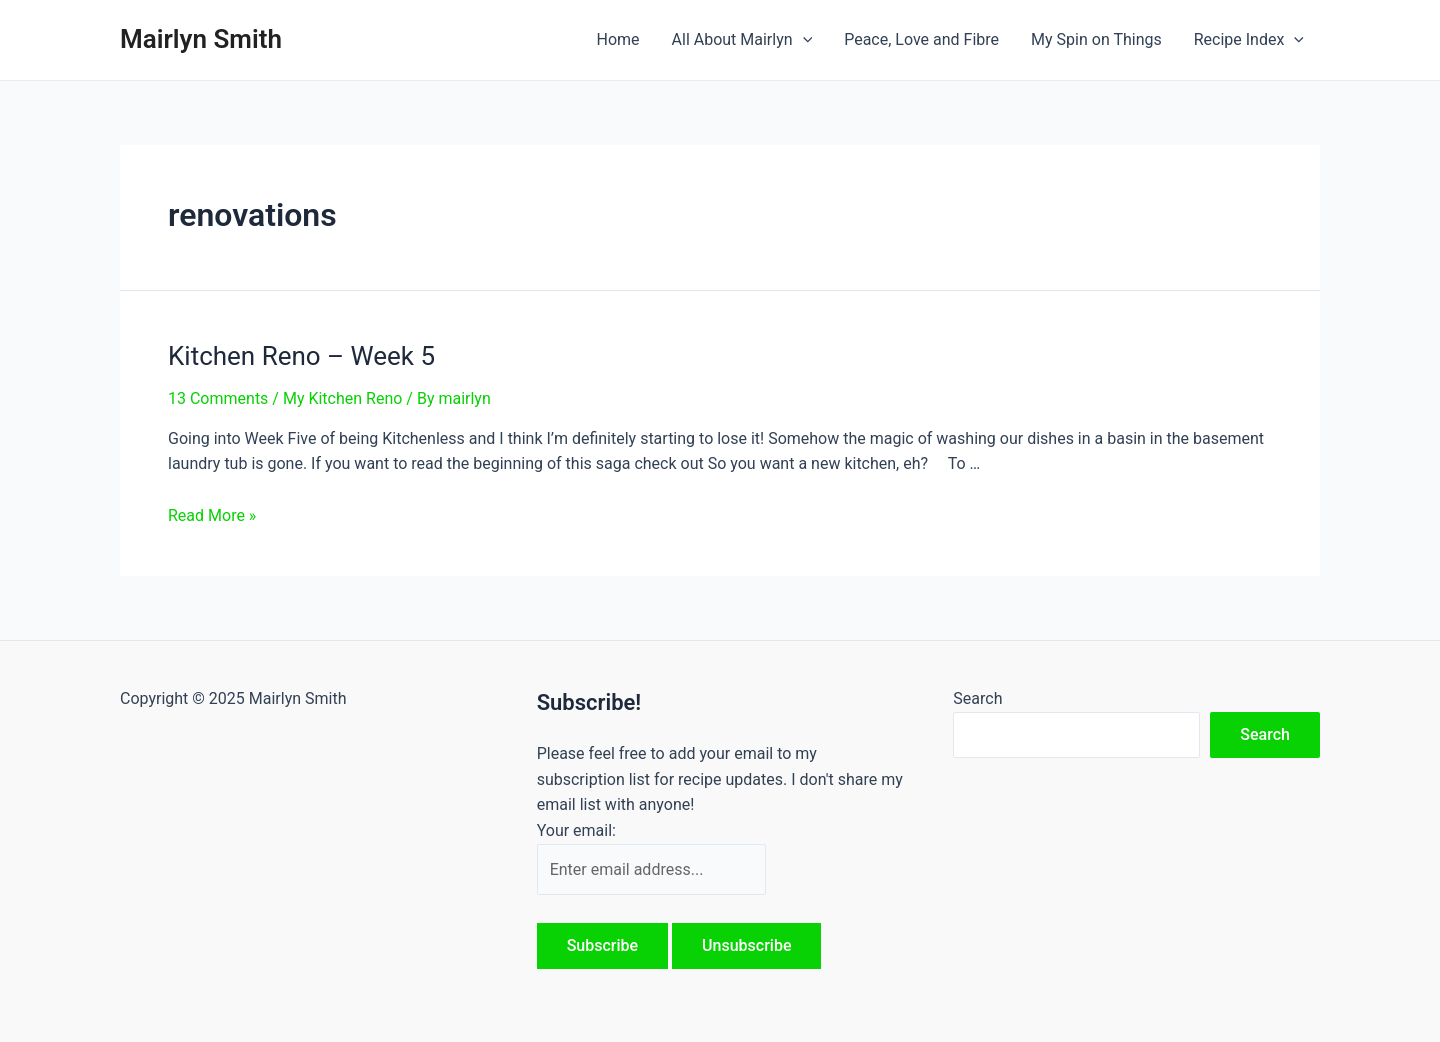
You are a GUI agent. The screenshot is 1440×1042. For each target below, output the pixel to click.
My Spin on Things (1096, 39)
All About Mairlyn (742, 40)
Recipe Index (1249, 40)
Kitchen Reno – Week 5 (301, 356)
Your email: (576, 830)
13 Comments (218, 398)
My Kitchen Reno (342, 398)
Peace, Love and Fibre (921, 39)
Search (977, 698)
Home (617, 39)
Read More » (212, 515)
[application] (803, 40)
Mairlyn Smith (201, 39)
